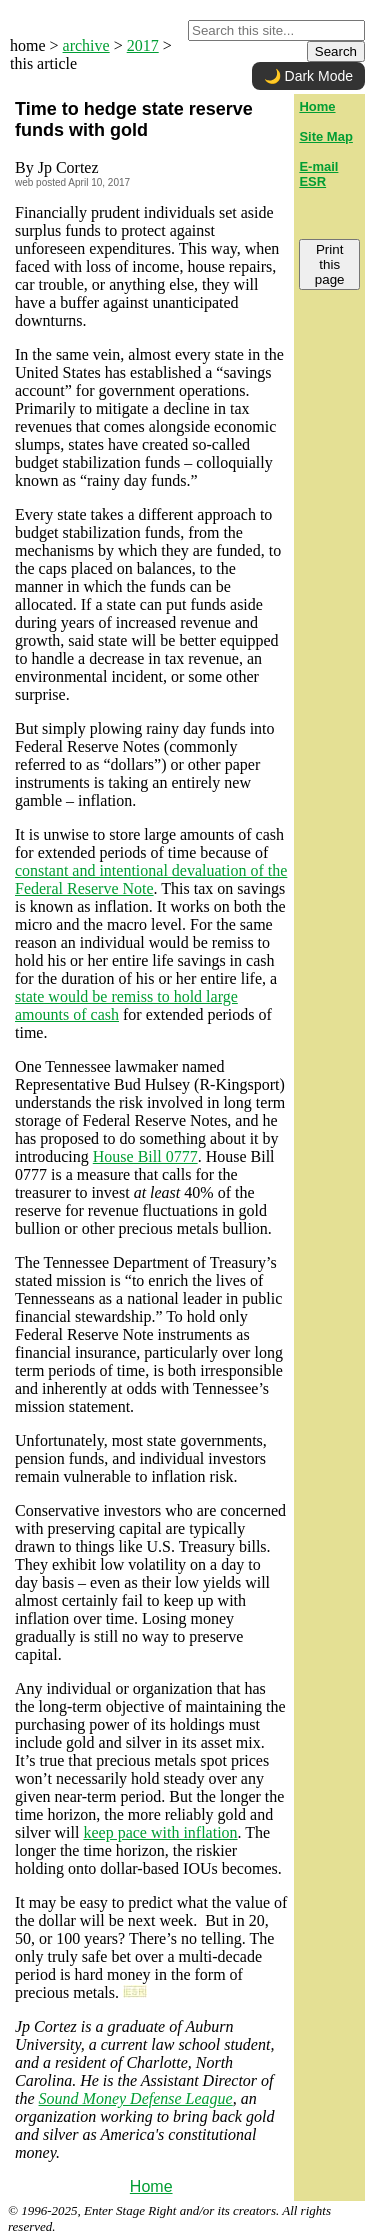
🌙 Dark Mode (308, 76)
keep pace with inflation (160, 1832)
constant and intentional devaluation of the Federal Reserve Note (151, 879)
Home (151, 2186)
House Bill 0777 (145, 1156)
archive (86, 45)
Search (336, 51)
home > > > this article (91, 54)
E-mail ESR (318, 174)
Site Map (325, 136)
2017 (143, 45)
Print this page (330, 264)
